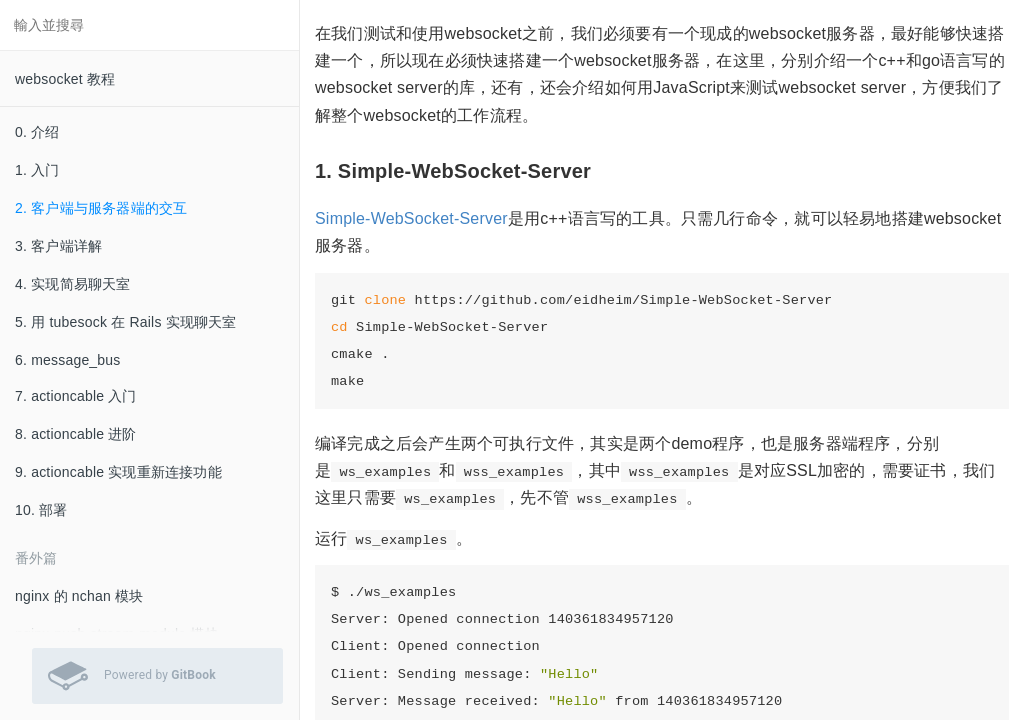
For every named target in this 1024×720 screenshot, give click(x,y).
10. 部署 (41, 510)
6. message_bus (68, 360)
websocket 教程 (65, 79)
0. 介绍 (37, 132)
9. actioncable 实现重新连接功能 (118, 472)
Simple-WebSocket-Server (411, 218)
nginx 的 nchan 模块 (79, 596)
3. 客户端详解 (58, 246)
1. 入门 (37, 170)
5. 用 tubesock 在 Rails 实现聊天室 (126, 322)
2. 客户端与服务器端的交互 (101, 208)
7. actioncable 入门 (76, 396)
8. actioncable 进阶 (76, 434)
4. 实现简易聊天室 (73, 284)
